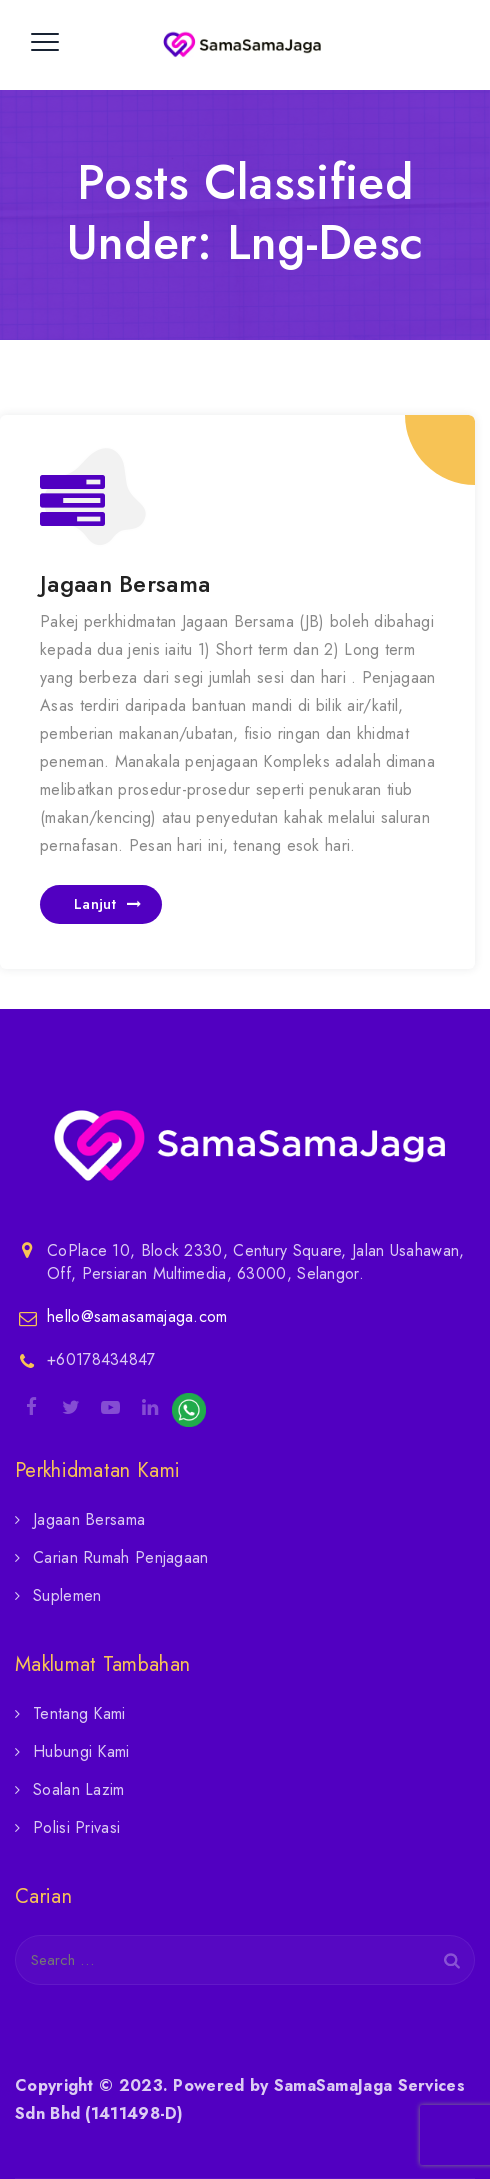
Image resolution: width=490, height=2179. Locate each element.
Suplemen (67, 1595)
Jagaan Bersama (125, 583)
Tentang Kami (79, 1713)
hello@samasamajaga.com (137, 1316)
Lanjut (95, 904)
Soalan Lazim (79, 1789)
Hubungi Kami (81, 1751)
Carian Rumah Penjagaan (121, 1557)
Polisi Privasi (76, 1827)
